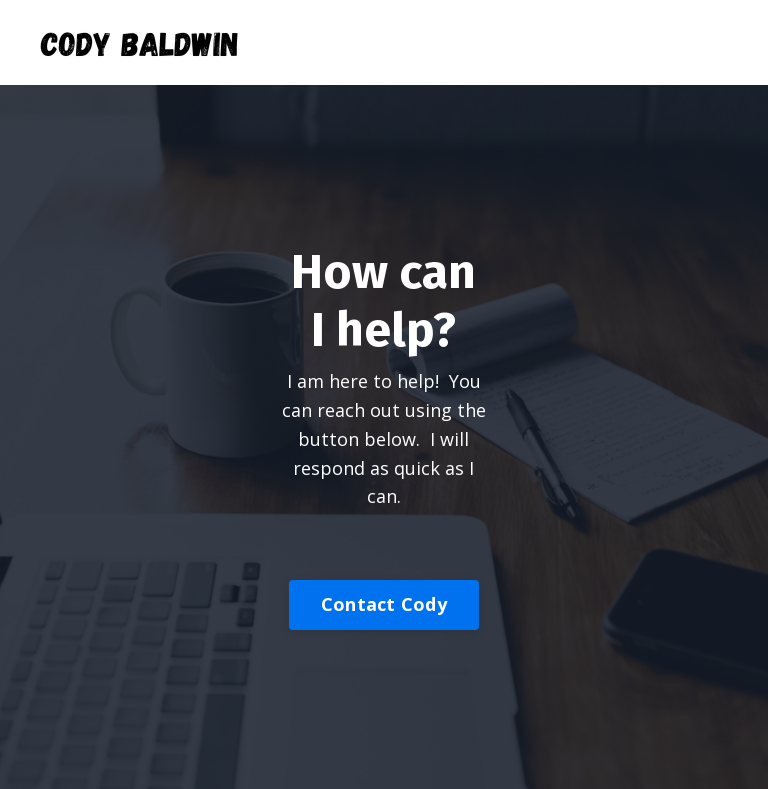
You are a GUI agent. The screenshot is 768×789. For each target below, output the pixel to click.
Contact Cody (384, 604)
